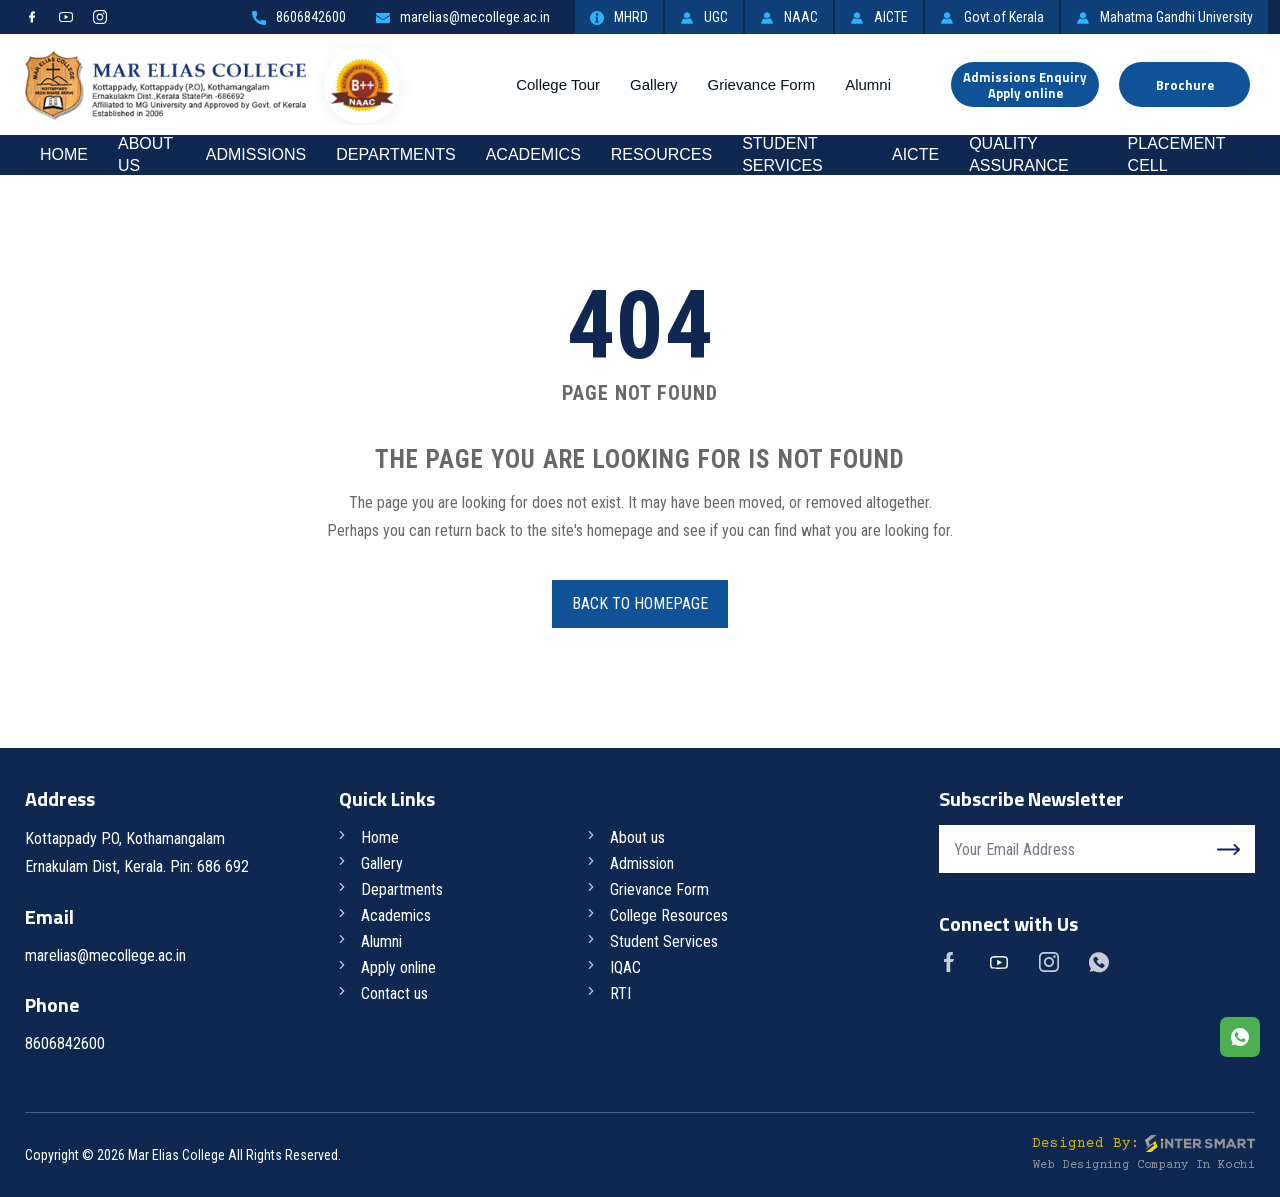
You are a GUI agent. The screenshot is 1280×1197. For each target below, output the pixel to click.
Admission (642, 863)
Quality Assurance (1019, 154)
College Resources (669, 915)
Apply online (398, 967)
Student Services (782, 154)
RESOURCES (661, 154)
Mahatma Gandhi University (1164, 17)
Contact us (394, 993)
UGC (704, 17)
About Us (145, 154)
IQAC (625, 967)
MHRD (619, 17)
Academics (533, 154)
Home (64, 154)
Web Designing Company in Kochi (1144, 1165)
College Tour (558, 84)
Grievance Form (762, 84)
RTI (620, 993)
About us (637, 837)
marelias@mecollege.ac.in (463, 17)
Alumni (868, 84)
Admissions (256, 154)
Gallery (654, 84)
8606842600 (299, 17)
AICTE (879, 17)
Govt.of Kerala (992, 17)
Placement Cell (1177, 154)
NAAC (789, 17)
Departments (395, 154)
